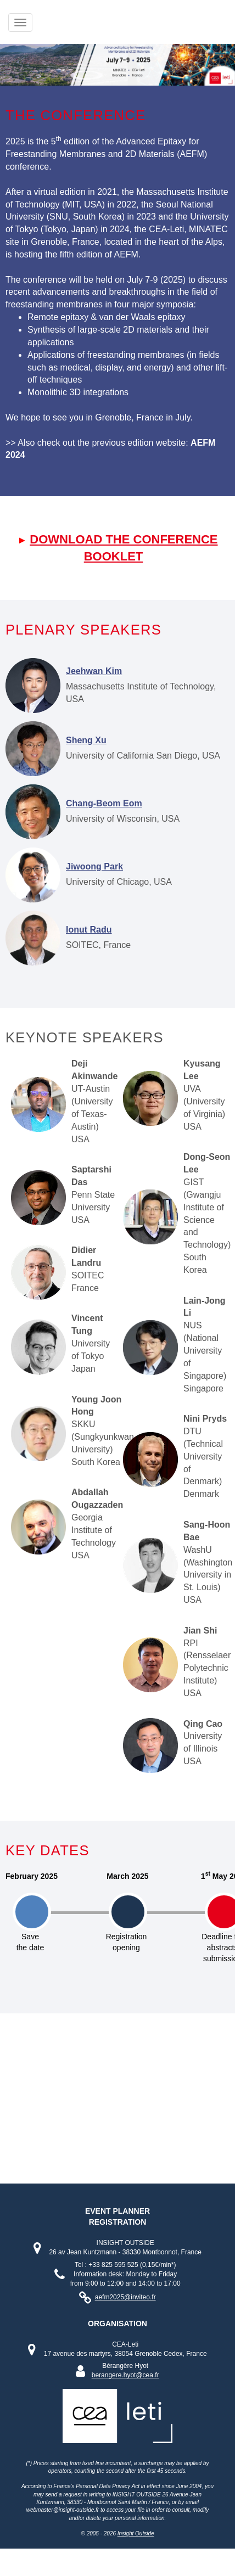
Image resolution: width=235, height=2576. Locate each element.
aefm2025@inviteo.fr (125, 2297)
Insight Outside (136, 2533)
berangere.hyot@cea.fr (125, 2375)
